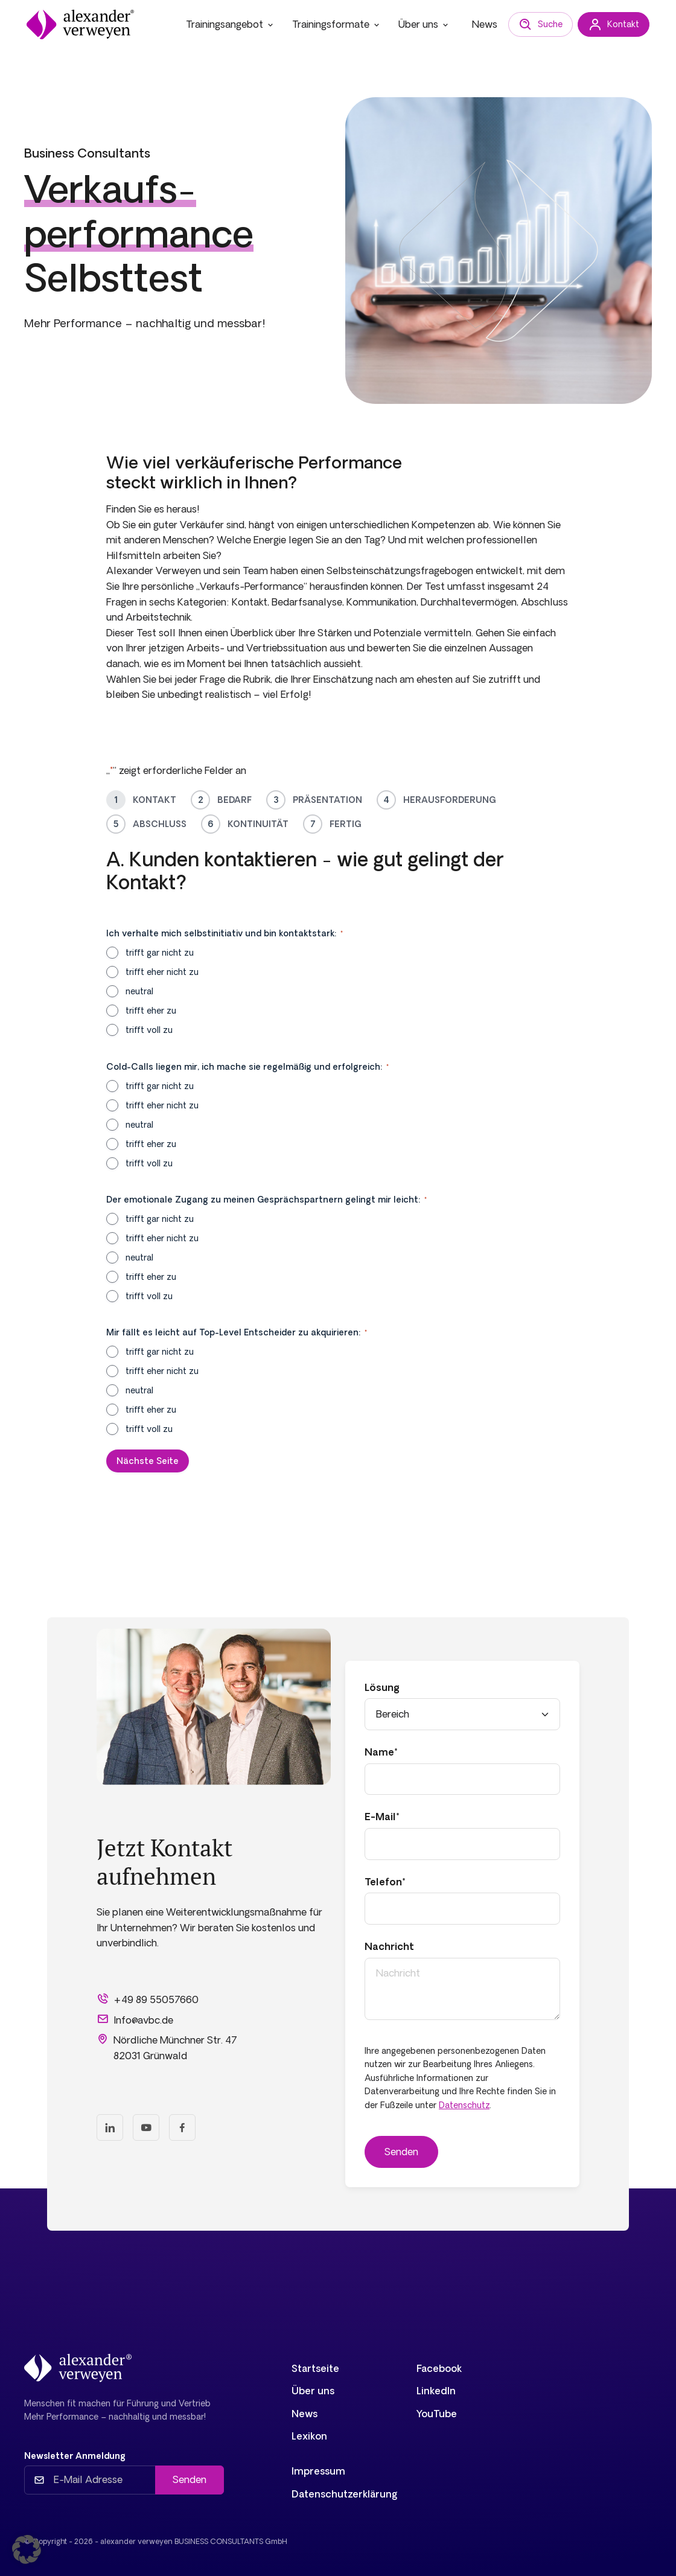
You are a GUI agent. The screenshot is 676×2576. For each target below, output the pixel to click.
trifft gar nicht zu (160, 952)
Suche (540, 25)
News (484, 24)
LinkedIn (436, 2390)
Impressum (318, 2471)
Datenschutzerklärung (345, 2493)
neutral (139, 991)
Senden (189, 2479)
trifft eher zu (151, 1010)
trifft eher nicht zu (162, 972)
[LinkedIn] (110, 2127)
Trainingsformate (336, 24)
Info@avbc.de (135, 2019)
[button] (26, 2549)
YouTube (436, 2413)
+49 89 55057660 (148, 1998)
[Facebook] (182, 2127)
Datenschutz (464, 2105)
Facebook (439, 2368)
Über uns (424, 24)
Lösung (382, 1687)
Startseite (315, 2368)
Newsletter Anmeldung (75, 2456)
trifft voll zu (149, 1030)
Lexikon (309, 2436)
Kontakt (613, 25)
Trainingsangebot (230, 24)
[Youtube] (146, 2127)
